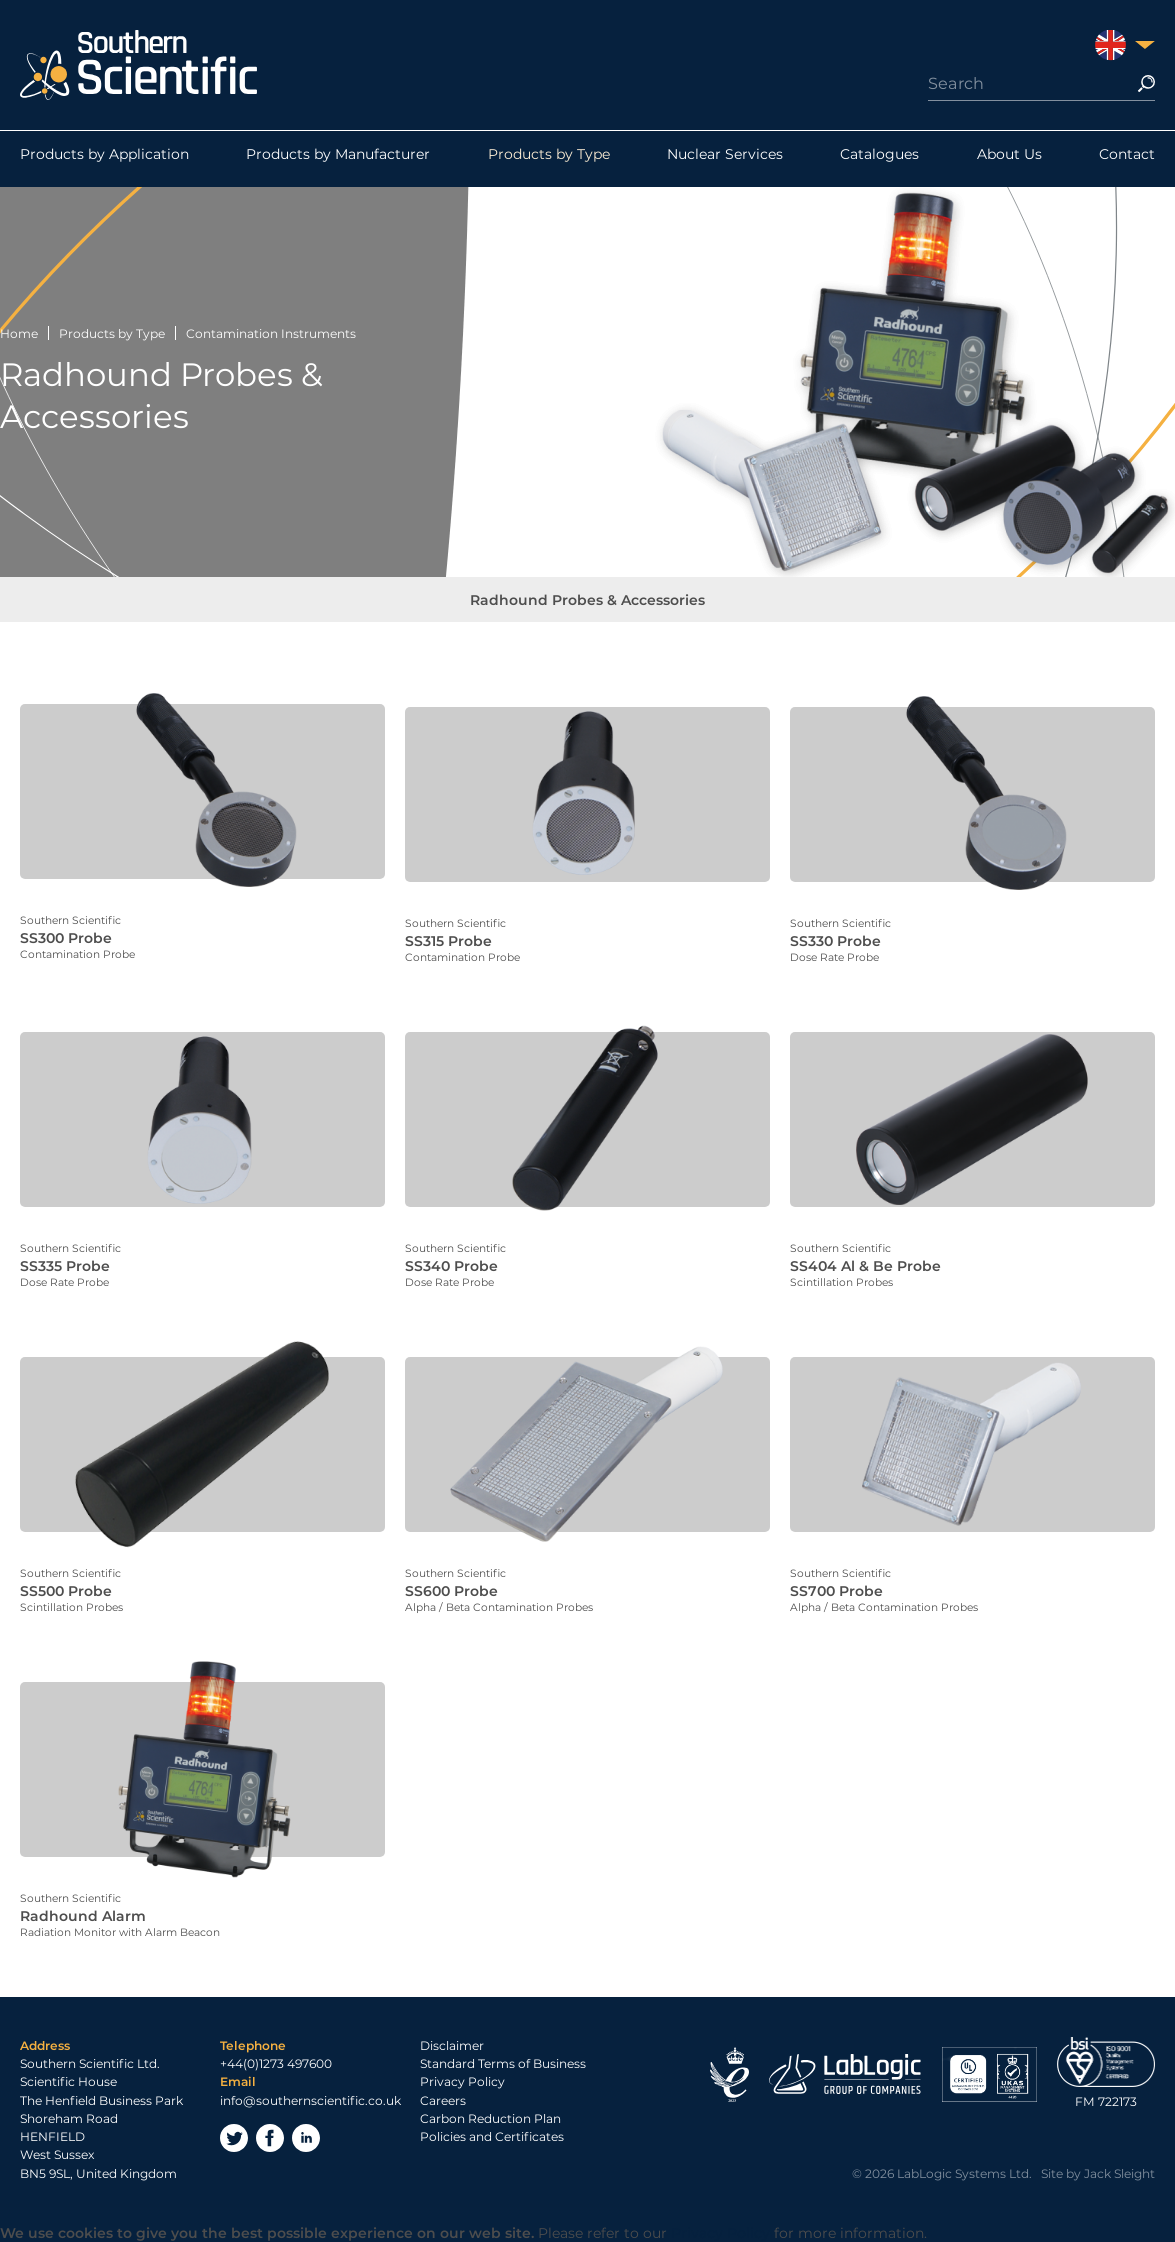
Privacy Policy (462, 2080)
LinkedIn (306, 2136)
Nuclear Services (725, 159)
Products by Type (549, 159)
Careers (443, 2098)
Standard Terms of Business (503, 2062)
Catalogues (879, 159)
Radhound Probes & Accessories (587, 605)
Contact (1127, 159)
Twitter (234, 2136)
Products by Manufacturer (338, 159)
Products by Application (104, 159)
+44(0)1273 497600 (276, 2062)
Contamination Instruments (271, 333)
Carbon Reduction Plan (490, 2116)
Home (19, 333)
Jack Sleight (1119, 2171)
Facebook (270, 2136)
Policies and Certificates (492, 2135)
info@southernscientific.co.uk (310, 2098)
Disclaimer (452, 2043)
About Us (1009, 159)
